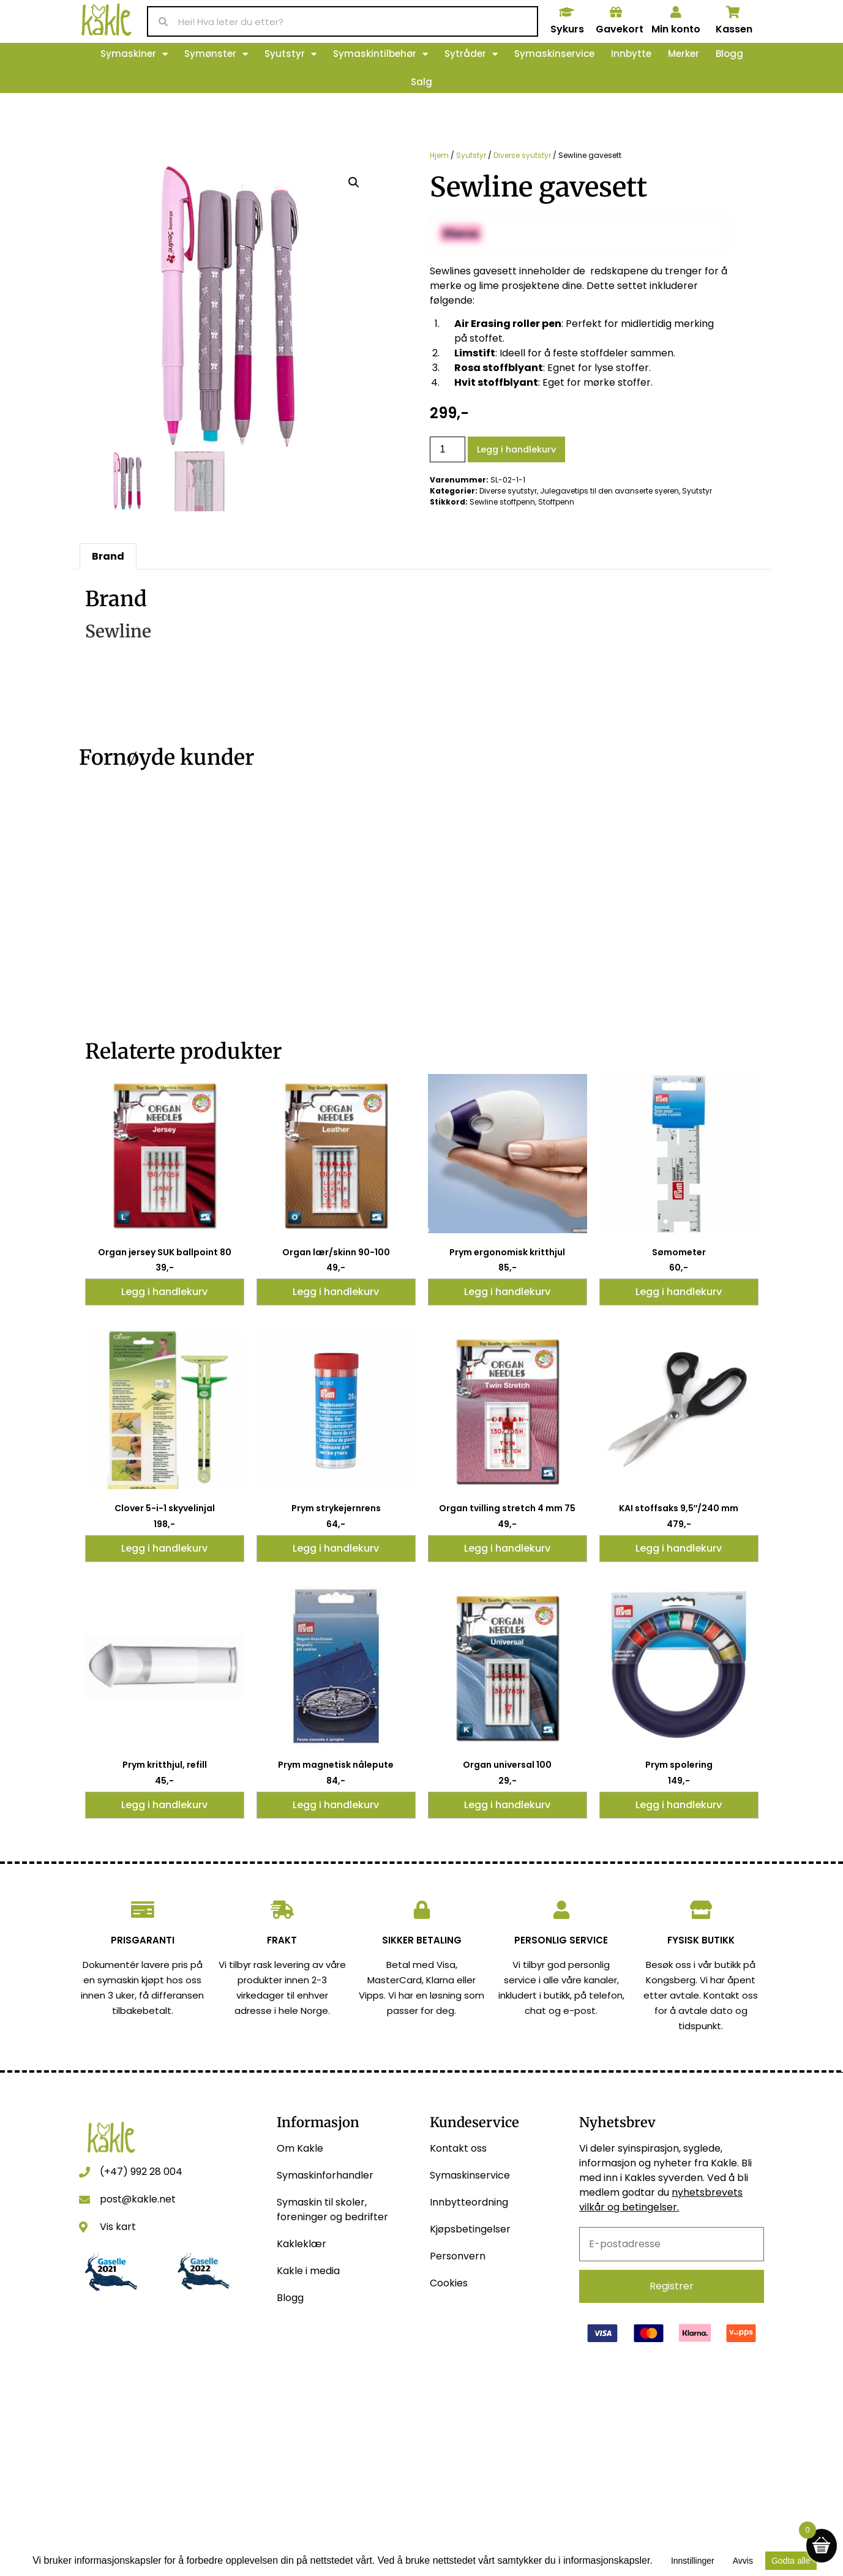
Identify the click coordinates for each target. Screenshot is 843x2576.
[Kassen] (733, 12)
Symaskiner (134, 54)
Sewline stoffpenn (502, 502)
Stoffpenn (556, 502)
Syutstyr (290, 54)
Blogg (729, 53)
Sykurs (567, 29)
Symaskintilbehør (380, 54)
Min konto (675, 29)
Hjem (439, 155)
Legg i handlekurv (516, 449)
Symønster (216, 54)
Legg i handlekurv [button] (164, 1292)
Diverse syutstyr (522, 155)
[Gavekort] (616, 12)
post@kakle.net (138, 2199)
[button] (354, 182)
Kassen (734, 29)
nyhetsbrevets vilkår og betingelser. (661, 2199)
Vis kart (118, 2227)
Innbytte (631, 53)
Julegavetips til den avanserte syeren (609, 491)
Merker (683, 53)
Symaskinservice (554, 53)
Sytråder (471, 54)
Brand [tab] (108, 556)
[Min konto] (676, 12)
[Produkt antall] (447, 450)
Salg (421, 81)
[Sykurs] (567, 12)
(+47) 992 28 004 (141, 2172)
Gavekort (619, 29)
